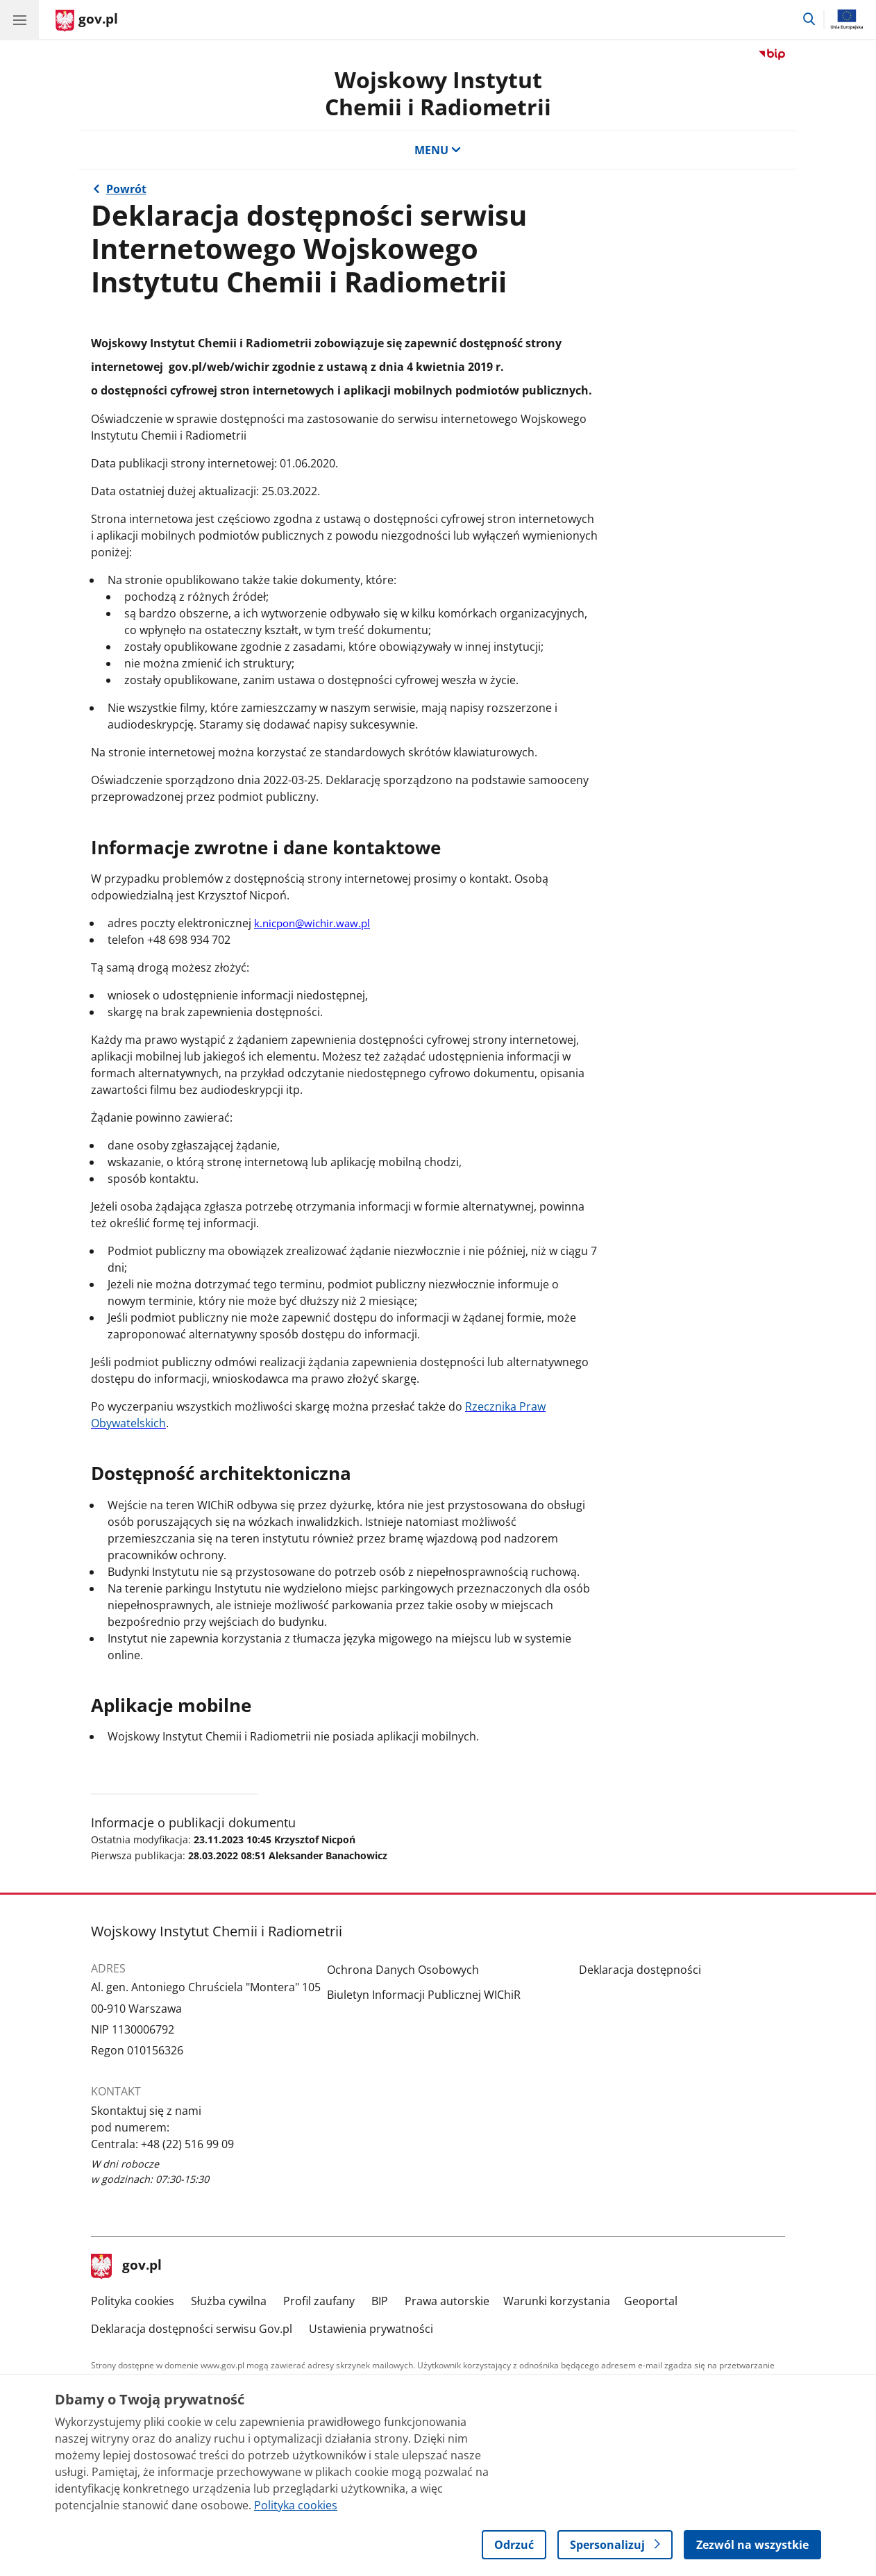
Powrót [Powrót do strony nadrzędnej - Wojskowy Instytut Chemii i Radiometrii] (126, 189)
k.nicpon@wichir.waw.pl (312, 923)
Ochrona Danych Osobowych (403, 1969)
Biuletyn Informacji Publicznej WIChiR (424, 1994)
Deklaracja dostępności (640, 1969)
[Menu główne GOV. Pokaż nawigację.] (19, 19)
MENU (438, 150)
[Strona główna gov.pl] (87, 21)
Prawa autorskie (447, 2301)
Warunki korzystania (556, 2301)
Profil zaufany (319, 2301)
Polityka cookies (132, 2301)
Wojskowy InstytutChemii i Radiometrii (438, 93)
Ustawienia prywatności (371, 2328)
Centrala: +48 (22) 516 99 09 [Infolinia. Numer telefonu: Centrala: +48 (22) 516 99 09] (162, 2144)
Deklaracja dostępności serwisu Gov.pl (191, 2328)
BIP (379, 2301)
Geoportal (650, 2301)
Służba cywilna (229, 2301)
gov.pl (126, 2266)
